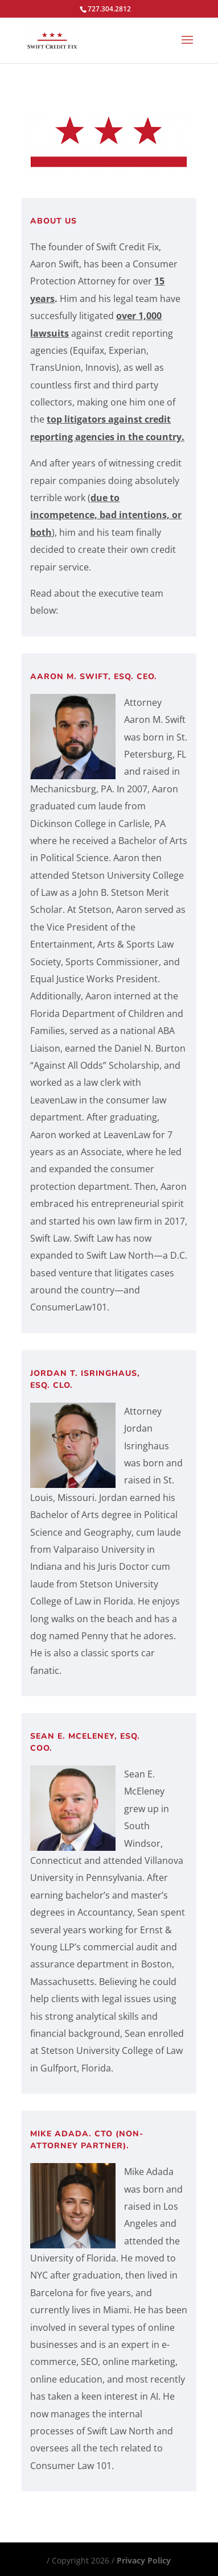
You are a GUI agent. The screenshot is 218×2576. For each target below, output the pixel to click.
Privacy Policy (144, 2560)
